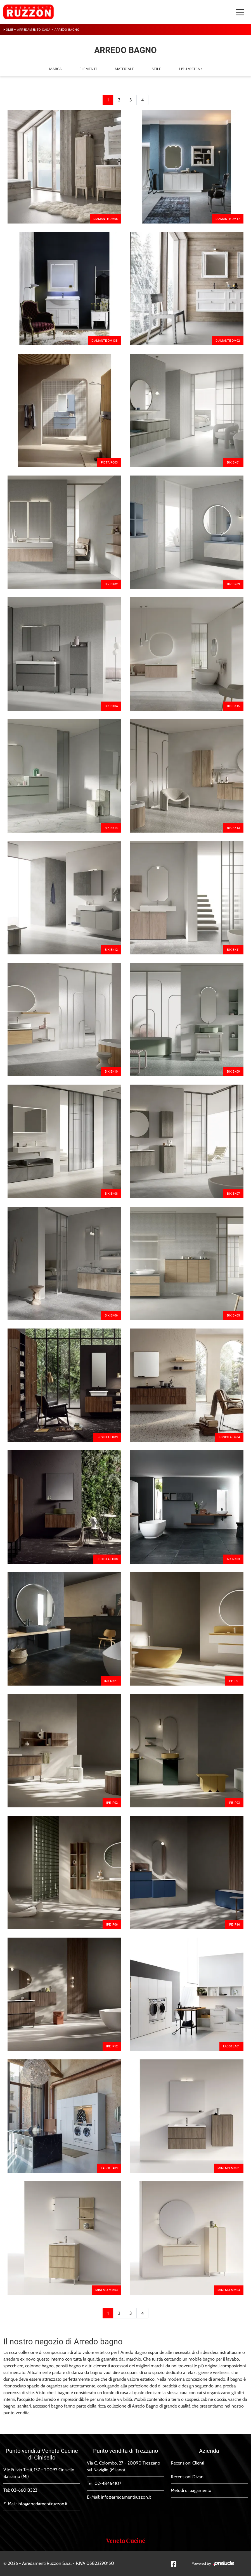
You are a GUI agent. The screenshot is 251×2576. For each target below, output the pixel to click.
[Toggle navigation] (240, 12)
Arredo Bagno (67, 30)
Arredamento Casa (33, 30)
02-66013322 (24, 2490)
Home (8, 30)
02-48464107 (107, 2483)
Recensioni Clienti (187, 2463)
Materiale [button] (124, 68)
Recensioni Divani (187, 2476)
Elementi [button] (88, 68)
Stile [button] (156, 68)
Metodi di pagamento (191, 2490)
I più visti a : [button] (190, 68)
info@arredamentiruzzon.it (42, 2503)
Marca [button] (55, 68)
